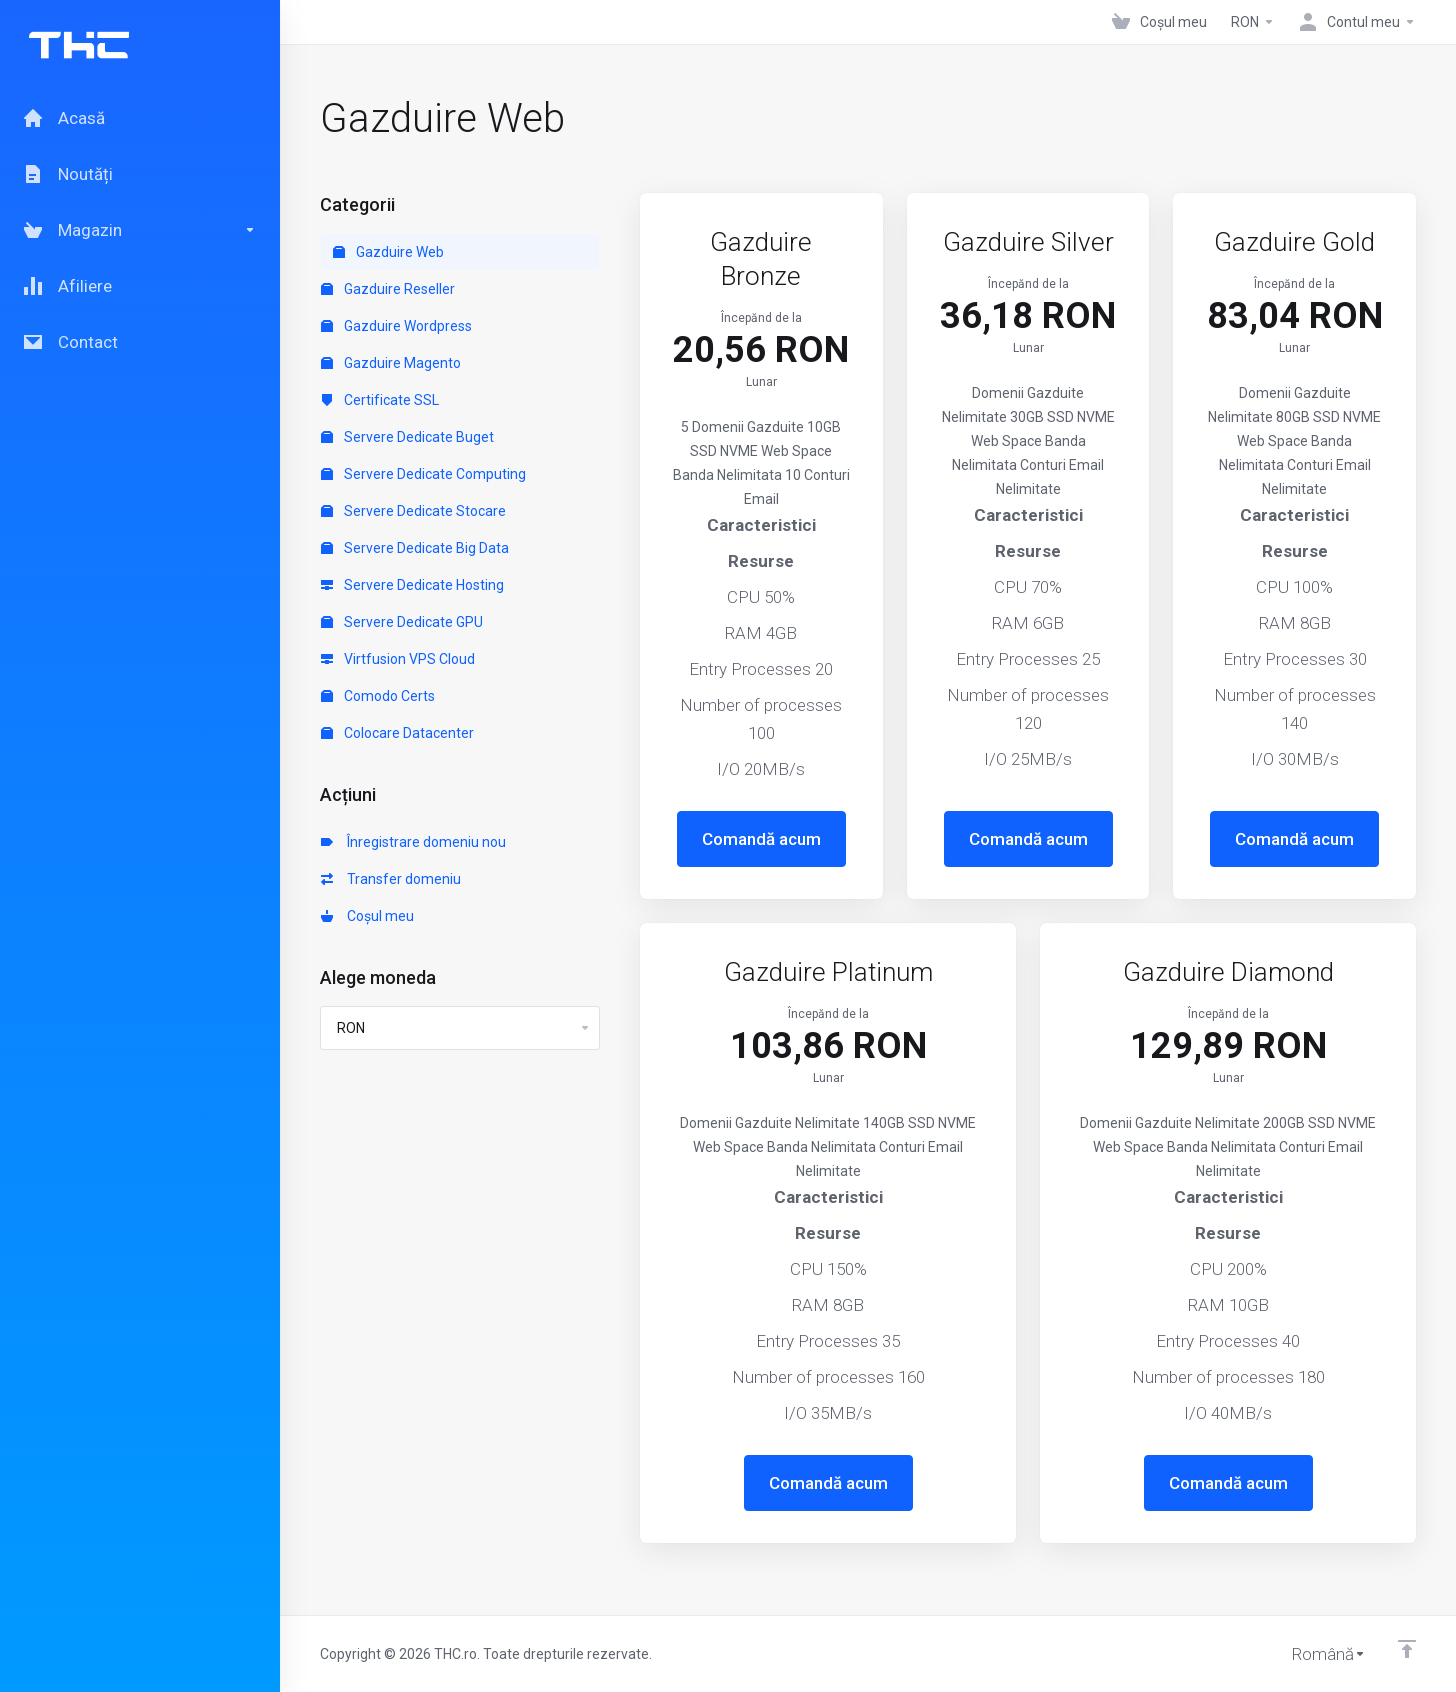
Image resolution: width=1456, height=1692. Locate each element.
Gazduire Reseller (388, 289)
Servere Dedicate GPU (402, 622)
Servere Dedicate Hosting (412, 585)
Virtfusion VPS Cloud (398, 659)
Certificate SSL (380, 400)
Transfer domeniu (391, 879)
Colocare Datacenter (397, 733)
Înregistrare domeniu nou (413, 842)
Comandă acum (761, 839)
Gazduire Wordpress (396, 326)
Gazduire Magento (391, 363)
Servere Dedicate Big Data (415, 548)
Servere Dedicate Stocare (413, 511)
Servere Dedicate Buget (407, 437)
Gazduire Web (388, 252)
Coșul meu (367, 916)
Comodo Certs (378, 696)
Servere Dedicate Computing (423, 474)
